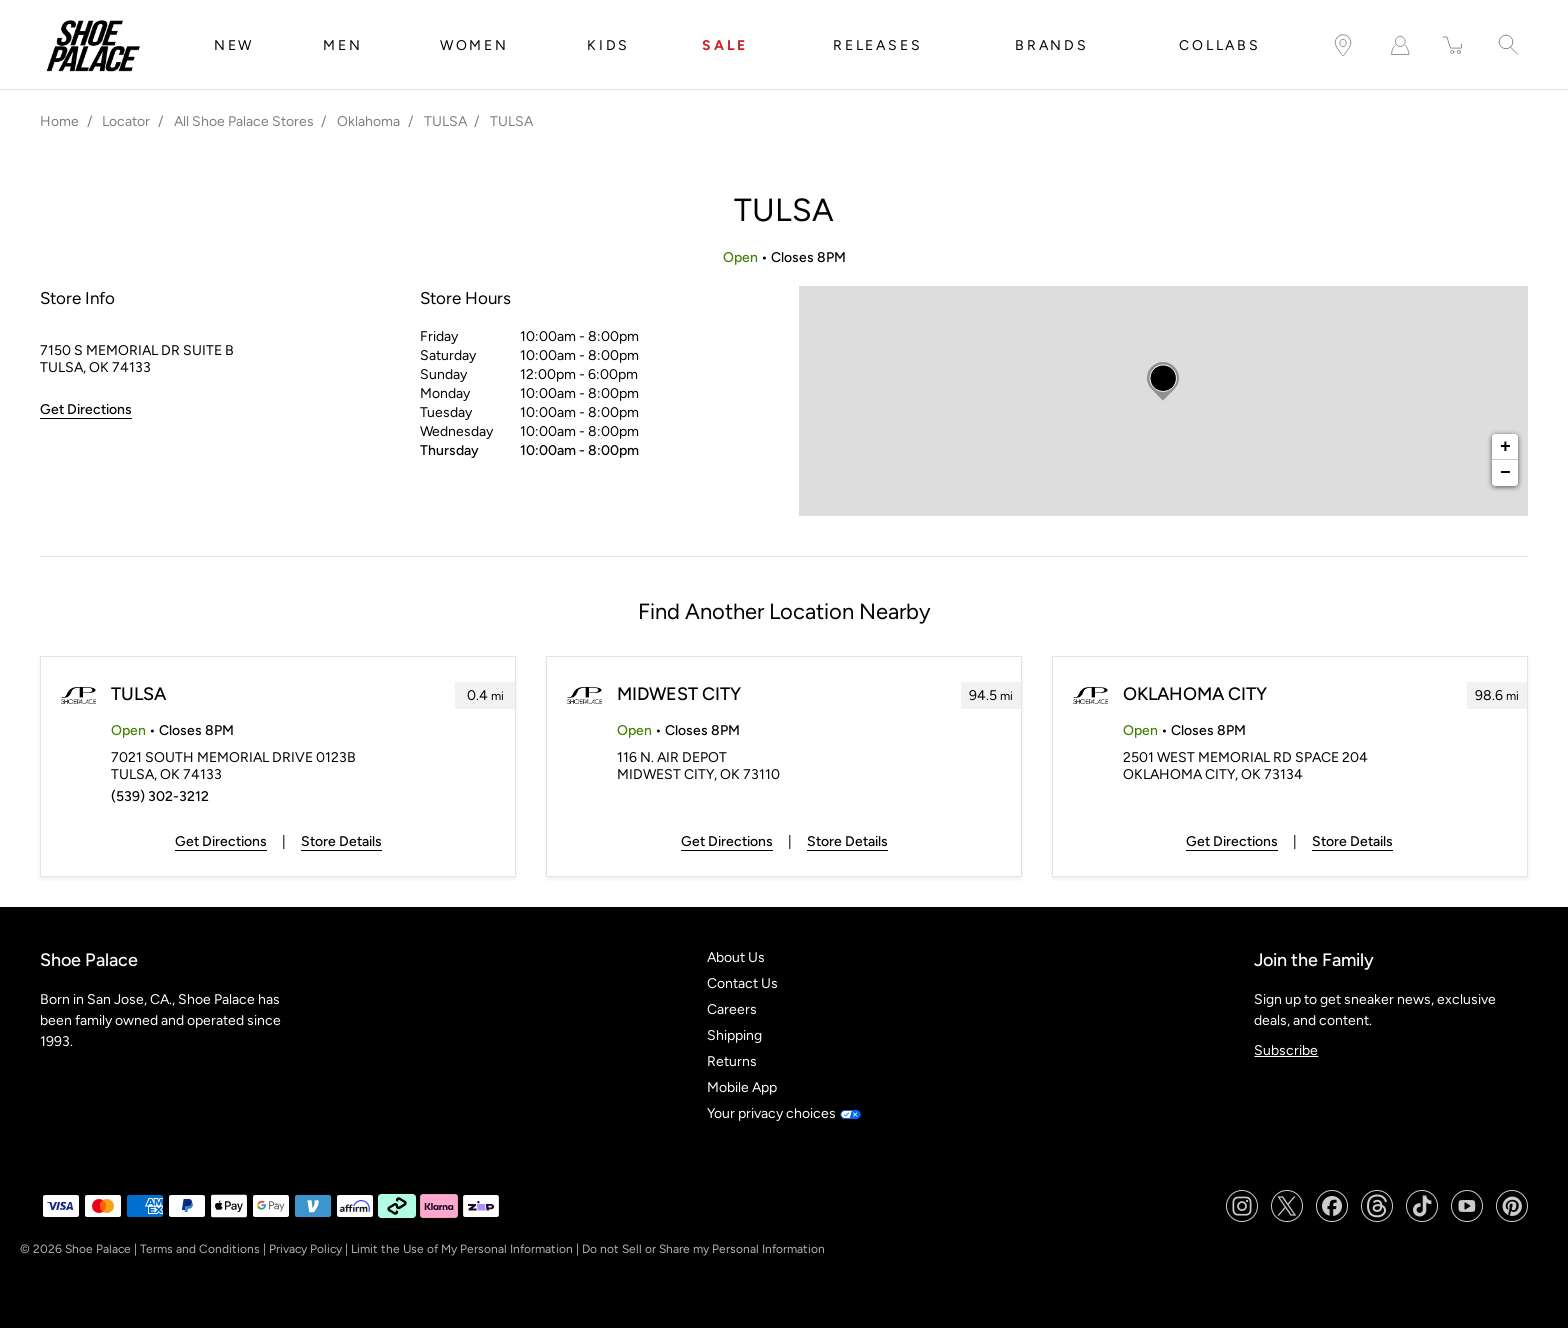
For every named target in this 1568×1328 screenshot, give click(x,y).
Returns (732, 1061)
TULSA (138, 694)
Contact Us (742, 983)
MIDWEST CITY (679, 694)
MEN (342, 45)
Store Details (341, 841)
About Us (736, 957)
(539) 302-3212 (160, 796)
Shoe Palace (98, 1249)
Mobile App (742, 1087)
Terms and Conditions (200, 1249)
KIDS (608, 45)
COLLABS (1220, 45)
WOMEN (474, 45)
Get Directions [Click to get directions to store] (86, 409)
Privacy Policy (305, 1249)
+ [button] (1505, 447)
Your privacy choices (783, 1113)
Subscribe (1286, 1050)
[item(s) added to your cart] (1454, 45)
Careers (732, 1009)
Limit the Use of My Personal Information (462, 1249)
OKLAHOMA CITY (1195, 694)
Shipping (734, 1035)
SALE (725, 45)
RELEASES (877, 45)
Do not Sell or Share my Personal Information (703, 1249)
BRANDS (1052, 45)
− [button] (1505, 473)
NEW (234, 45)
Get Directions (221, 841)
